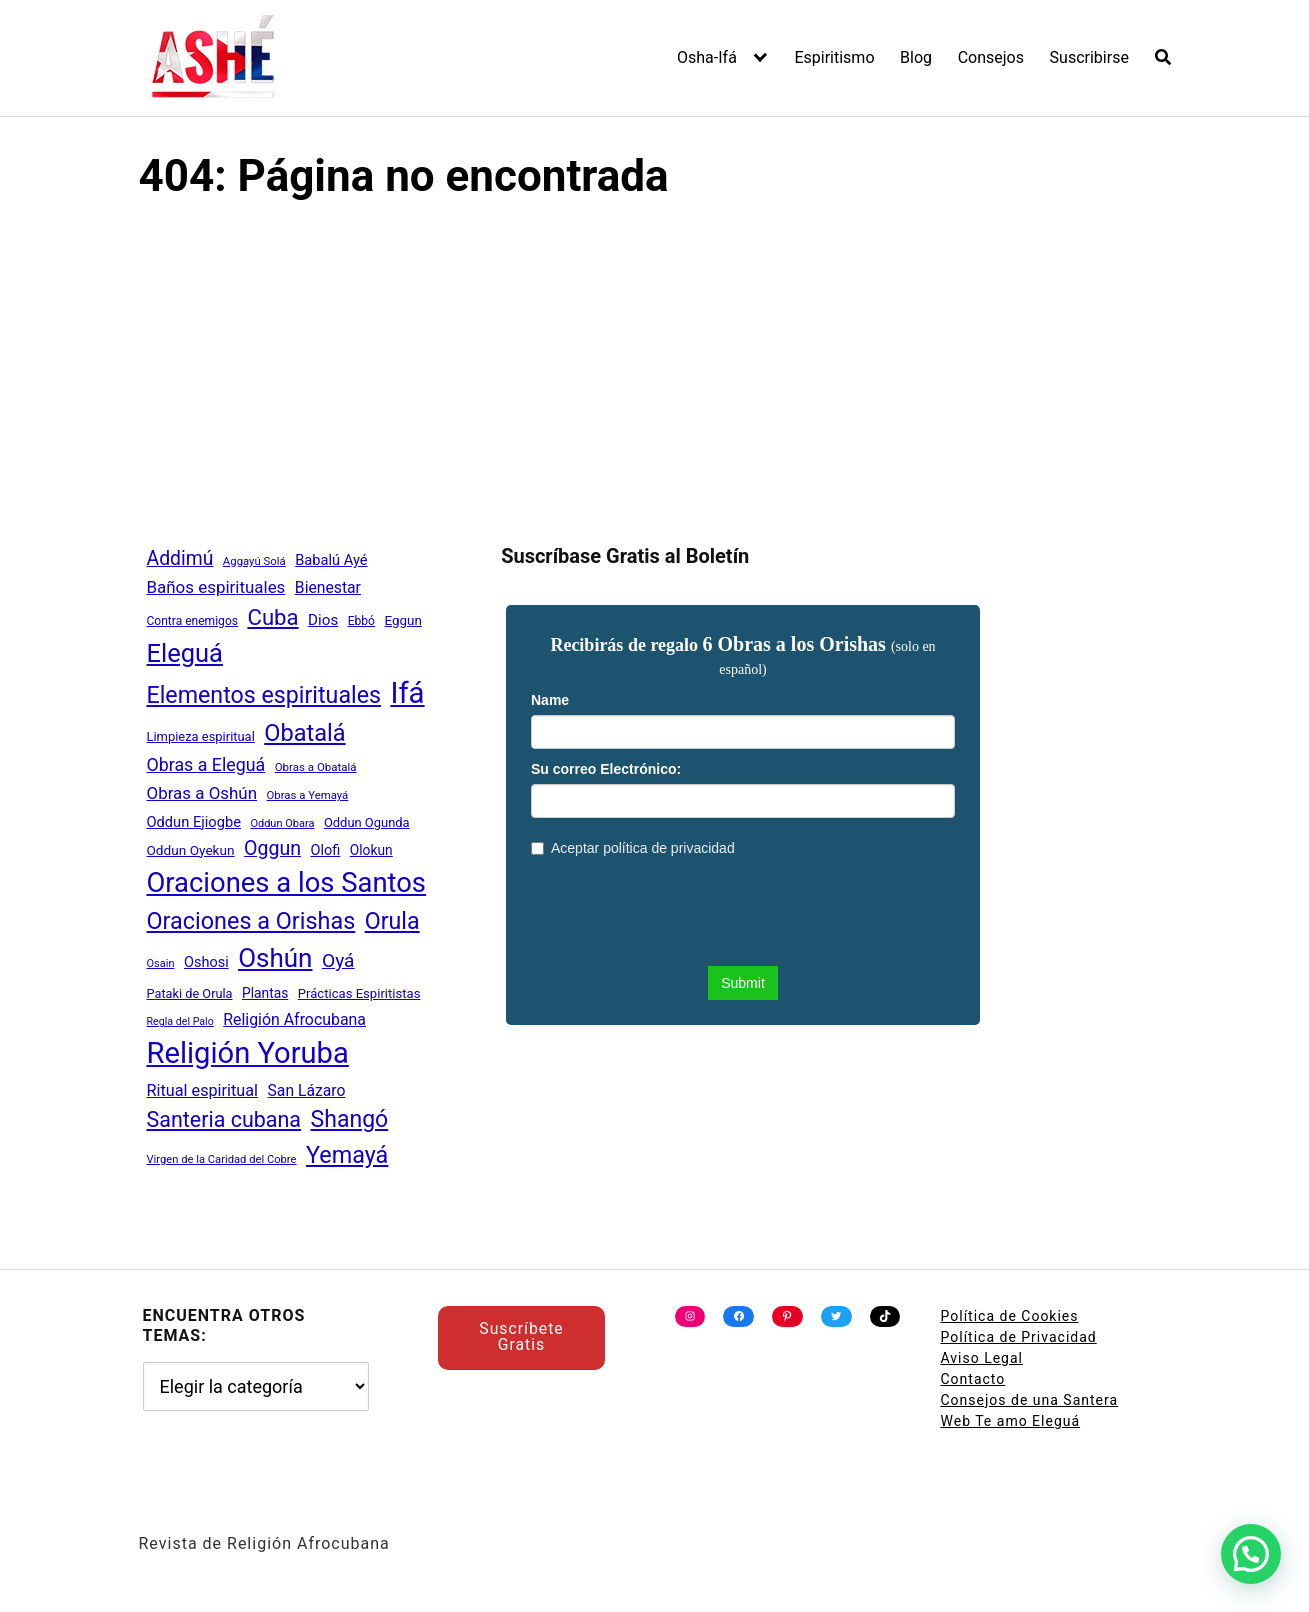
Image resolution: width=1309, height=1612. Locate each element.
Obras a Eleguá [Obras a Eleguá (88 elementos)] (206, 764)
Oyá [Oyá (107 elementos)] (338, 960)
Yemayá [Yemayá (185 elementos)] (347, 1155)
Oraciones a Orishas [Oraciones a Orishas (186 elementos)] (251, 921)
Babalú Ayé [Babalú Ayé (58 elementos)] (331, 560)
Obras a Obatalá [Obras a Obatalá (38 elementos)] (316, 767)
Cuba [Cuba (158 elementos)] (272, 617)
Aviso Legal (982, 1358)
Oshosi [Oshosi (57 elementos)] (206, 962)
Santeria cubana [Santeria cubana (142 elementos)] (224, 1119)
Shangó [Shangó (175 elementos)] (350, 1119)
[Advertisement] (655, 370)
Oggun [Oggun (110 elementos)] (272, 848)
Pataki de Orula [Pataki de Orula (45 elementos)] (190, 993)
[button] (1251, 1554)
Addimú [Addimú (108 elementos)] (180, 558)
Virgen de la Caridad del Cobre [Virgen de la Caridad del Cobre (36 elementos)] (222, 1159)
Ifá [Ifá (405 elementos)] (407, 693)
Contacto (973, 1379)
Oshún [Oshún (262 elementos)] (275, 958)
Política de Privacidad (1019, 1337)
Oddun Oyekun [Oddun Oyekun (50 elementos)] (191, 850)
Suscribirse (1089, 57)
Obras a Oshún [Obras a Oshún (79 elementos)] (202, 793)
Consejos (991, 57)
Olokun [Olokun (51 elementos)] (371, 850)
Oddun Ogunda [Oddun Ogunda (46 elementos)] (367, 822)
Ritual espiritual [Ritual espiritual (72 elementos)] (203, 1090)
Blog (916, 57)
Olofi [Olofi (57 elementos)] (325, 850)
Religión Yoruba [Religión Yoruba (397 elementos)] (248, 1053)
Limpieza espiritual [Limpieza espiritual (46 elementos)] (201, 736)
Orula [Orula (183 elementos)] (392, 921)
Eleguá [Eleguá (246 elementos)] (185, 653)
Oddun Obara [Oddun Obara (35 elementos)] (282, 823)
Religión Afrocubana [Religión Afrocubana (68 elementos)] (294, 1019)
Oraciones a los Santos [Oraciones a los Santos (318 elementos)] (287, 883)
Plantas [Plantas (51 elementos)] (265, 993)
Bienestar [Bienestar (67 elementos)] (328, 587)
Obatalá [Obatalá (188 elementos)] (304, 733)
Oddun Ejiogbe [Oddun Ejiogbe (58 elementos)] (194, 822)
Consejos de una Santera (1030, 1400)
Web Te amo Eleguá (1011, 1421)
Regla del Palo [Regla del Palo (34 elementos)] (180, 1021)
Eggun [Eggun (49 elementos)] (402, 620)
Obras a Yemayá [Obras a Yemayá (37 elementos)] (308, 795)
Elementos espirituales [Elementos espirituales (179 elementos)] (264, 695)
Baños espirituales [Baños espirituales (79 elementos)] (216, 587)
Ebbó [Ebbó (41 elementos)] (361, 621)
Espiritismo (834, 57)
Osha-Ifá (707, 57)
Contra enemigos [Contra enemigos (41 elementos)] (192, 621)
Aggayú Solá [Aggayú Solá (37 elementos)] (254, 561)
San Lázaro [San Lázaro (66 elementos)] (307, 1090)
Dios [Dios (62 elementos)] (323, 620)
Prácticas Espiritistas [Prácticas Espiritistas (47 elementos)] (359, 993)
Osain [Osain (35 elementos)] (161, 963)
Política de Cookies (1010, 1316)
